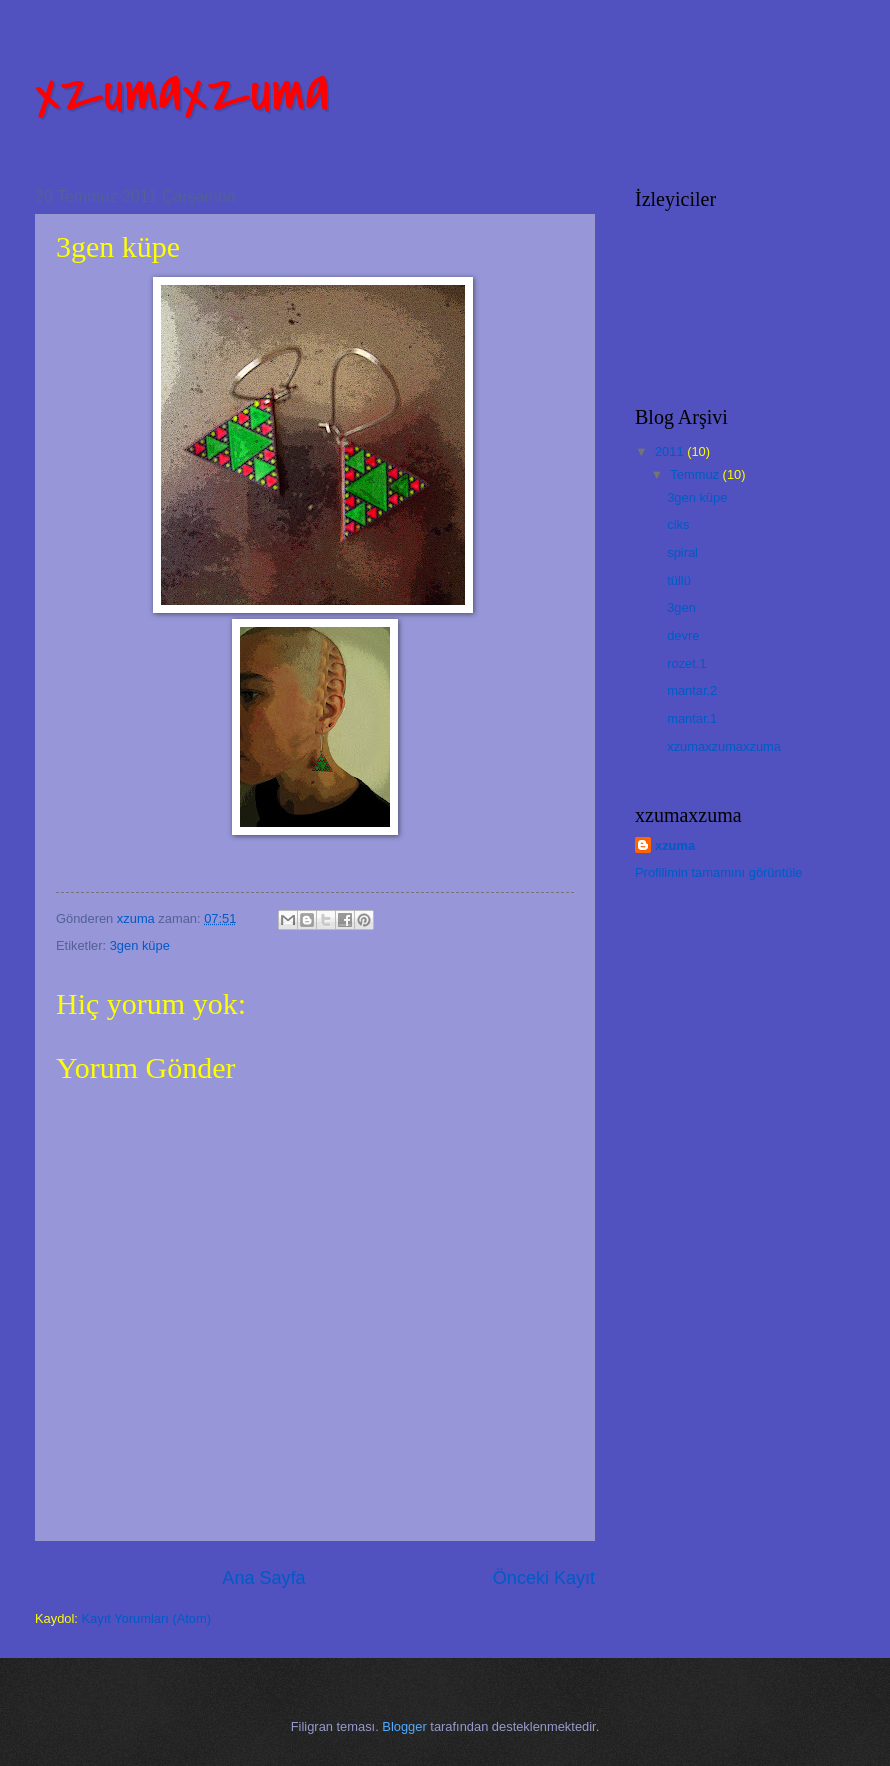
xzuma (675, 845)
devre (683, 635)
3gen (681, 607)
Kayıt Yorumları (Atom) (147, 1618)
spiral (682, 552)
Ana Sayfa (263, 1578)
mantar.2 (692, 690)
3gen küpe (140, 945)
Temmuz (696, 474)
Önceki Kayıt (544, 1578)
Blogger (404, 1726)
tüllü (679, 580)
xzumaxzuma (182, 92)
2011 (671, 451)
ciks (678, 524)
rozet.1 (686, 663)
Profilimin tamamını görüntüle (718, 872)
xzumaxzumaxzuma (724, 746)
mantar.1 (692, 718)
